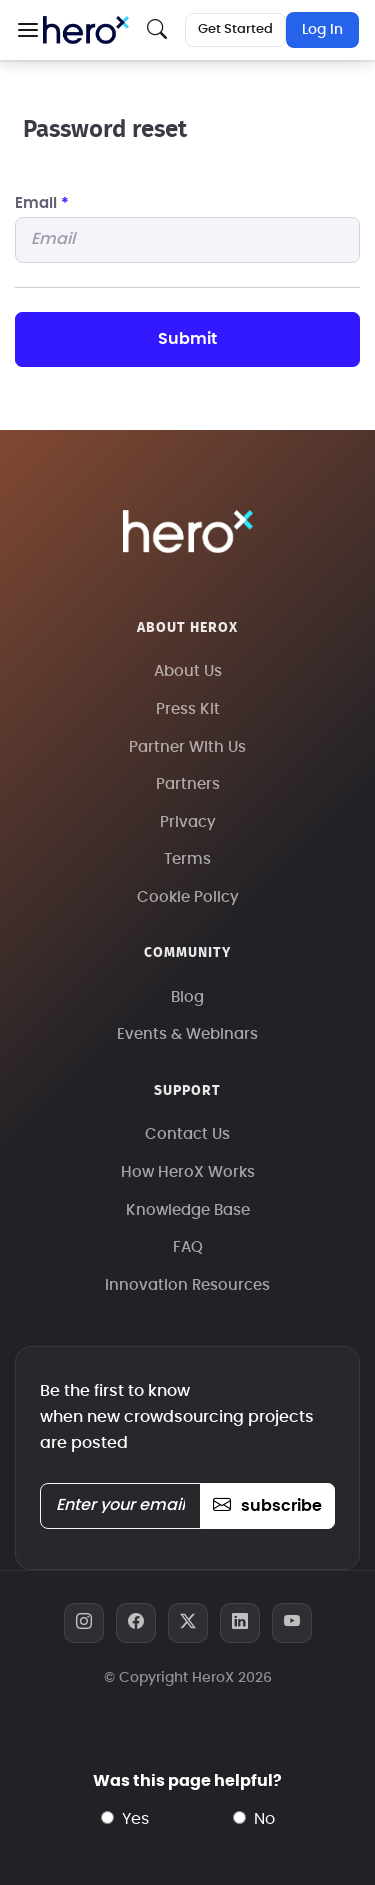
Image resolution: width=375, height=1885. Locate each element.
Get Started (235, 29)
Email (42, 203)
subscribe (267, 1506)
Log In (322, 30)
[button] (27, 30)
